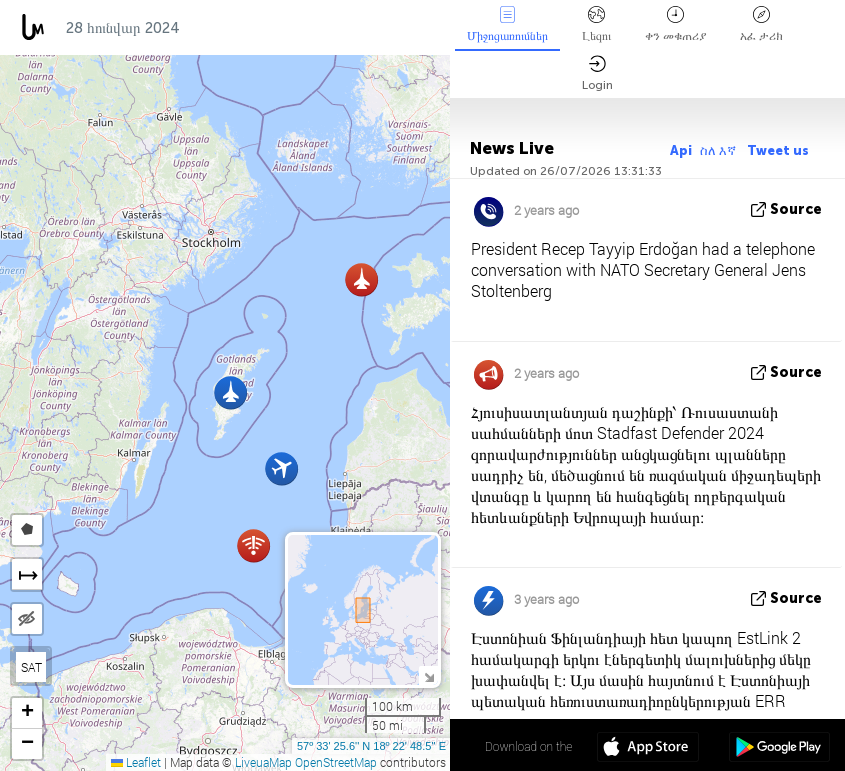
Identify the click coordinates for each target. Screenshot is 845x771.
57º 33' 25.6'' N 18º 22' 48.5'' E (371, 746)
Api (681, 150)
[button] (230, 392)
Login (597, 73)
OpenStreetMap (336, 762)
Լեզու (596, 24)
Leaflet (136, 762)
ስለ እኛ (719, 150)
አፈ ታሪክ (761, 24)
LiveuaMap (263, 762)
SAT (31, 667)
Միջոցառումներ (507, 24)
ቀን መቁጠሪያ (675, 24)
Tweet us (778, 150)
